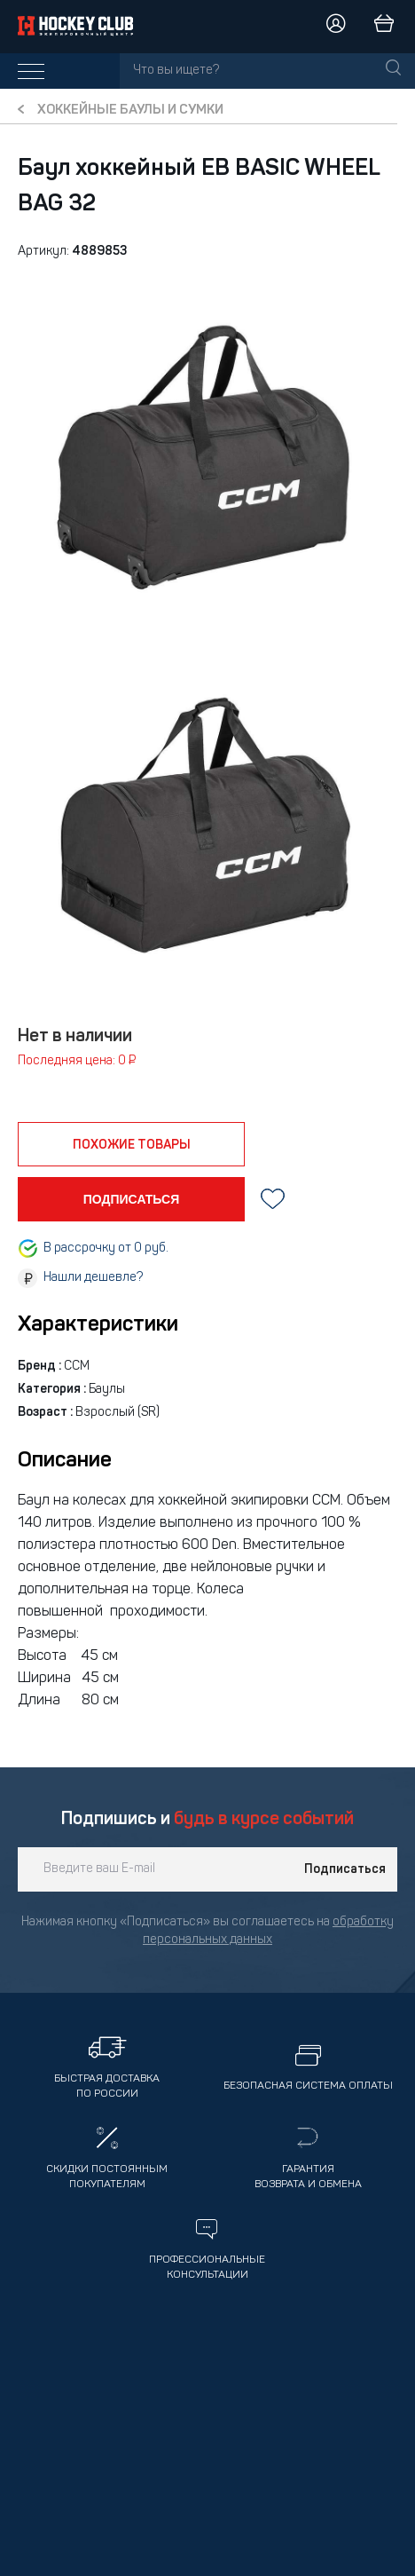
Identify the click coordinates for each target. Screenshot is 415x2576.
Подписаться (345, 1869)
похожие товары (132, 1145)
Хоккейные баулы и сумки (130, 110)
